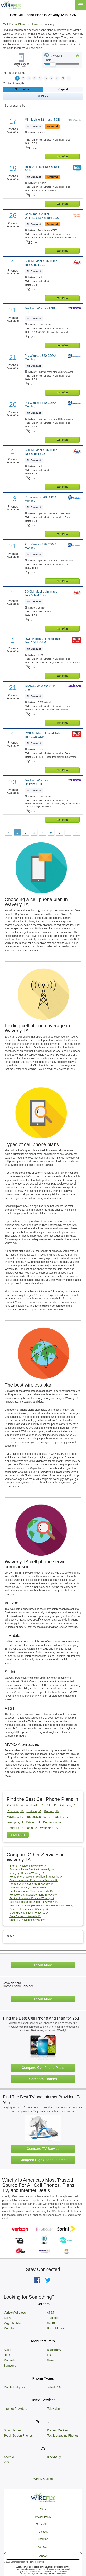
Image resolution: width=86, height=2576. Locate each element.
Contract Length (13, 83)
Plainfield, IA (15, 1805)
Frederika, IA (15, 1827)
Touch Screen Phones (18, 2435)
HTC (7, 2355)
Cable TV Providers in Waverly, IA (28, 1919)
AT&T (50, 2312)
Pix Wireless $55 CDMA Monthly (40, 546)
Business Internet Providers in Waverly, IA (33, 1880)
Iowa (35, 24)
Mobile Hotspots (14, 2387)
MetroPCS (10, 2328)
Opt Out (43, 2555)
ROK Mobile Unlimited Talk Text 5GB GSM (42, 735)
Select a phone (21, 65)
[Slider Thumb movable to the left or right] (53, 65)
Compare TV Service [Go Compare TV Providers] (43, 2148)
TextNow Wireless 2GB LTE (40, 688)
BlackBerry (54, 2349)
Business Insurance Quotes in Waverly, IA (33, 1901)
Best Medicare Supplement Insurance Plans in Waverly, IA (42, 1905)
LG (49, 2355)
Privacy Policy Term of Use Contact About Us (43, 2527)
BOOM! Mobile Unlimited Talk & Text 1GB (41, 593)
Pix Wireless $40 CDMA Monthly (40, 499)
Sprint (7, 2317)
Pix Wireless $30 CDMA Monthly (40, 404)
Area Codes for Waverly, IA (25, 1916)
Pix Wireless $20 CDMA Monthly (40, 357)
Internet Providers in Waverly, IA (27, 1865)
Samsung (10, 2365)
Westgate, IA (15, 1822)
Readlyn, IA (60, 1816)
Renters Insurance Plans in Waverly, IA (31, 1898)
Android (9, 2457)
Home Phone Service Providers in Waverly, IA (35, 1876)
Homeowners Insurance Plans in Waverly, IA (34, 1894)
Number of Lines (14, 73)
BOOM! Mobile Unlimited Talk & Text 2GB (41, 263)
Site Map (43, 2547)
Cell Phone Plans (14, 24)
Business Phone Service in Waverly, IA (31, 1869)
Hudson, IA (33, 1811)
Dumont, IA (51, 1811)
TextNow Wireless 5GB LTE (40, 310)
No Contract (23, 89)
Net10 (51, 2323)
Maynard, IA (15, 1816)
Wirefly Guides (43, 2478)
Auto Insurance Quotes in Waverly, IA (30, 1887)
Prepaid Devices (58, 2430)
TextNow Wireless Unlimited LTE (36, 782)
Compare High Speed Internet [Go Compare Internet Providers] (43, 2160)
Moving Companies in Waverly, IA (28, 1912)
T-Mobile (52, 2317)
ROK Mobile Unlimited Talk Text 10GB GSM (42, 640)
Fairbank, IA (67, 1805)
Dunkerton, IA (52, 1822)
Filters (44, 96)
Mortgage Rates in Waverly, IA (26, 1873)
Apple (7, 2349)
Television (53, 2408)
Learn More (43, 1965)
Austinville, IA (35, 1805)
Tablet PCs (54, 2387)
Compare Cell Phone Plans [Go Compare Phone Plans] (43, 2068)
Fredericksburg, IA (37, 1816)
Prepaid (63, 89)
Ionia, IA (31, 1827)
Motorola (9, 2360)
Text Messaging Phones (62, 2435)
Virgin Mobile (12, 2323)
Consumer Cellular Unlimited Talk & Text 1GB (42, 215)
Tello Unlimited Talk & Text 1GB (42, 168)
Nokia (51, 2360)
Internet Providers (15, 2408)
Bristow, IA (33, 1822)
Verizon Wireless (15, 2312)
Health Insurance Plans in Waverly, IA (31, 1891)
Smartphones (12, 2430)
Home (43, 2508)
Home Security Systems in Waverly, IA (31, 1883)
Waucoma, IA (49, 1827)
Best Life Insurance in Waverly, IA (28, 1909)
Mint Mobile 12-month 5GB (42, 119)
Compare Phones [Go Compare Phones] (43, 2079)
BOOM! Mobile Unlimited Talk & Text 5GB (41, 451)
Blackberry (54, 2457)
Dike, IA (51, 1805)
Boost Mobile (55, 2328)
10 (68, 78)
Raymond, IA (15, 1811)
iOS (6, 2462)
